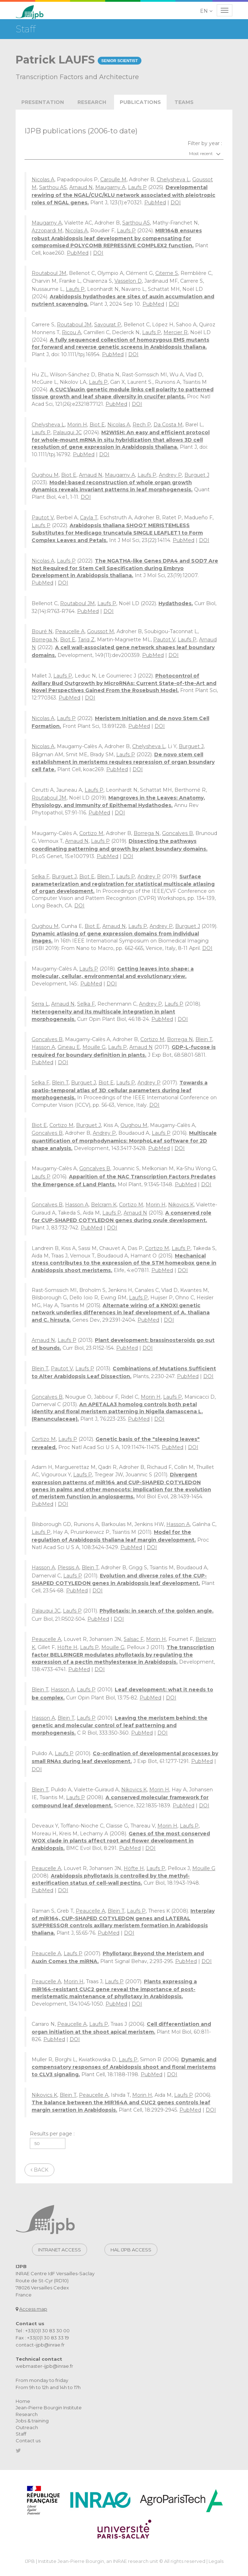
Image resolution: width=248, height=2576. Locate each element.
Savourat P (107, 324)
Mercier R (175, 332)
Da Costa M (168, 424)
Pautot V (43, 517)
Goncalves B (177, 833)
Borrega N (45, 639)
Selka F (40, 876)
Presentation (42, 102)
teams (184, 102)
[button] (207, 11)
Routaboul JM (49, 273)
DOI (176, 202)
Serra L (40, 1004)
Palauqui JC (67, 432)
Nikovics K (181, 1204)
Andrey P (170, 475)
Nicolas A (43, 179)
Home (23, 2401)
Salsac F (134, 1639)
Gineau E (69, 1047)
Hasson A (43, 1047)
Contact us (28, 2440)
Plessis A (68, 1567)
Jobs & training (32, 2420)
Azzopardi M (47, 230)
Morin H (77, 424)
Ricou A (71, 332)
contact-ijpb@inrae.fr (40, 2345)
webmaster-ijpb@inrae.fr (44, 2366)
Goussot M (100, 631)
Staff (21, 2434)
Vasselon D (128, 281)
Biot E (97, 424)
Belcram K (104, 1204)
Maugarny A (110, 187)
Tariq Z (86, 639)
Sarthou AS (53, 187)
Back (39, 2170)
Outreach (27, 2427)
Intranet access (59, 2249)
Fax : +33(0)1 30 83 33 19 (42, 2337)
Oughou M (45, 475)
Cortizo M (91, 833)
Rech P (142, 424)
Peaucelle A (70, 631)
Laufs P (137, 187)
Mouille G (94, 1047)
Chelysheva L (173, 179)
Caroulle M (113, 179)
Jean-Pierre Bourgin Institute (49, 2407)
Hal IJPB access (130, 2249)
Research (91, 102)
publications (140, 102)
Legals (216, 2561)
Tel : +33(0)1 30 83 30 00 (43, 2330)
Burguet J (196, 475)
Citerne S (166, 273)
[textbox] (124, 154)
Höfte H (67, 1647)
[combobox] (124, 154)
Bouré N (42, 631)
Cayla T (88, 517)
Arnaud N (81, 187)
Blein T (105, 876)
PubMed (155, 202)
